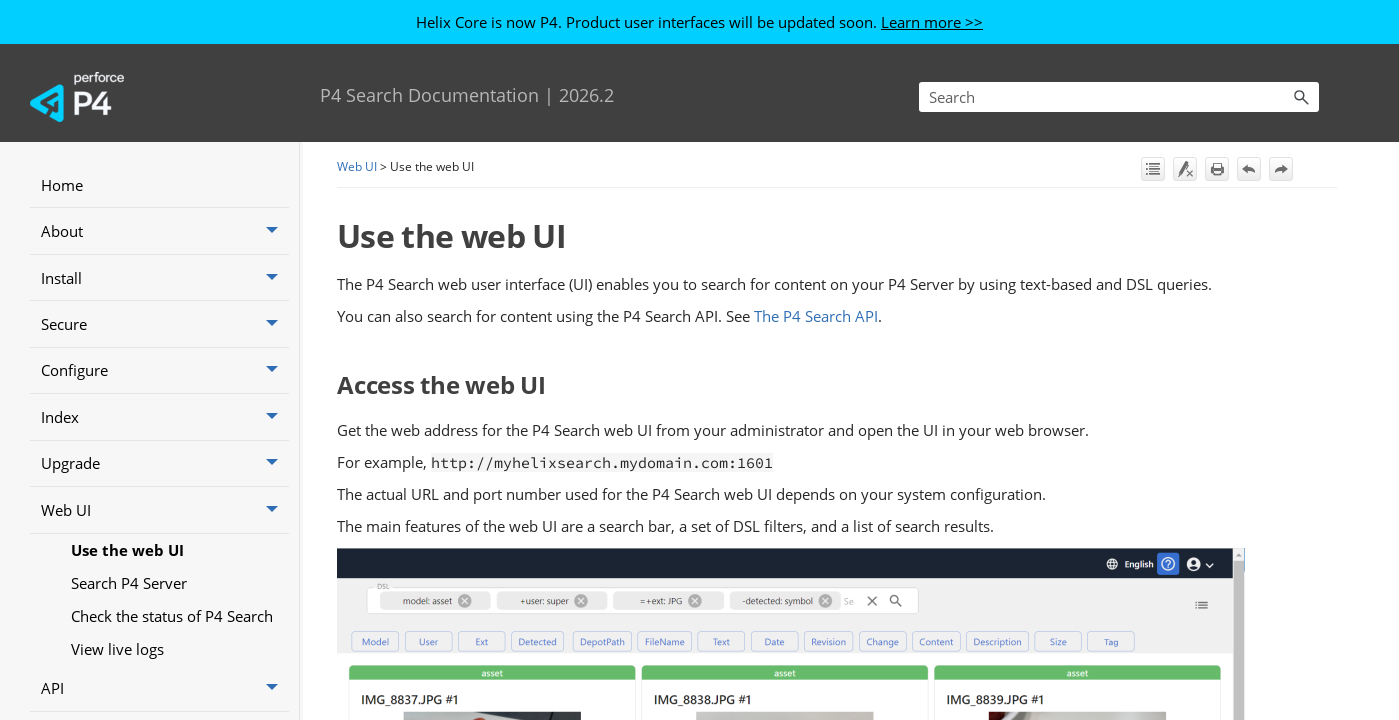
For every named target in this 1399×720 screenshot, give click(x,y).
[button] (1301, 97)
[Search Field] (1119, 97)
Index (165, 417)
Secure (165, 324)
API (165, 689)
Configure (165, 371)
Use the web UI (127, 550)
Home (62, 185)
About (165, 231)
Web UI (165, 510)
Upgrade (165, 464)
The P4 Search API (816, 316)
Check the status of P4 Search (172, 616)
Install (165, 278)
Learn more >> (932, 22)
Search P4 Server (129, 583)
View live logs (117, 649)
